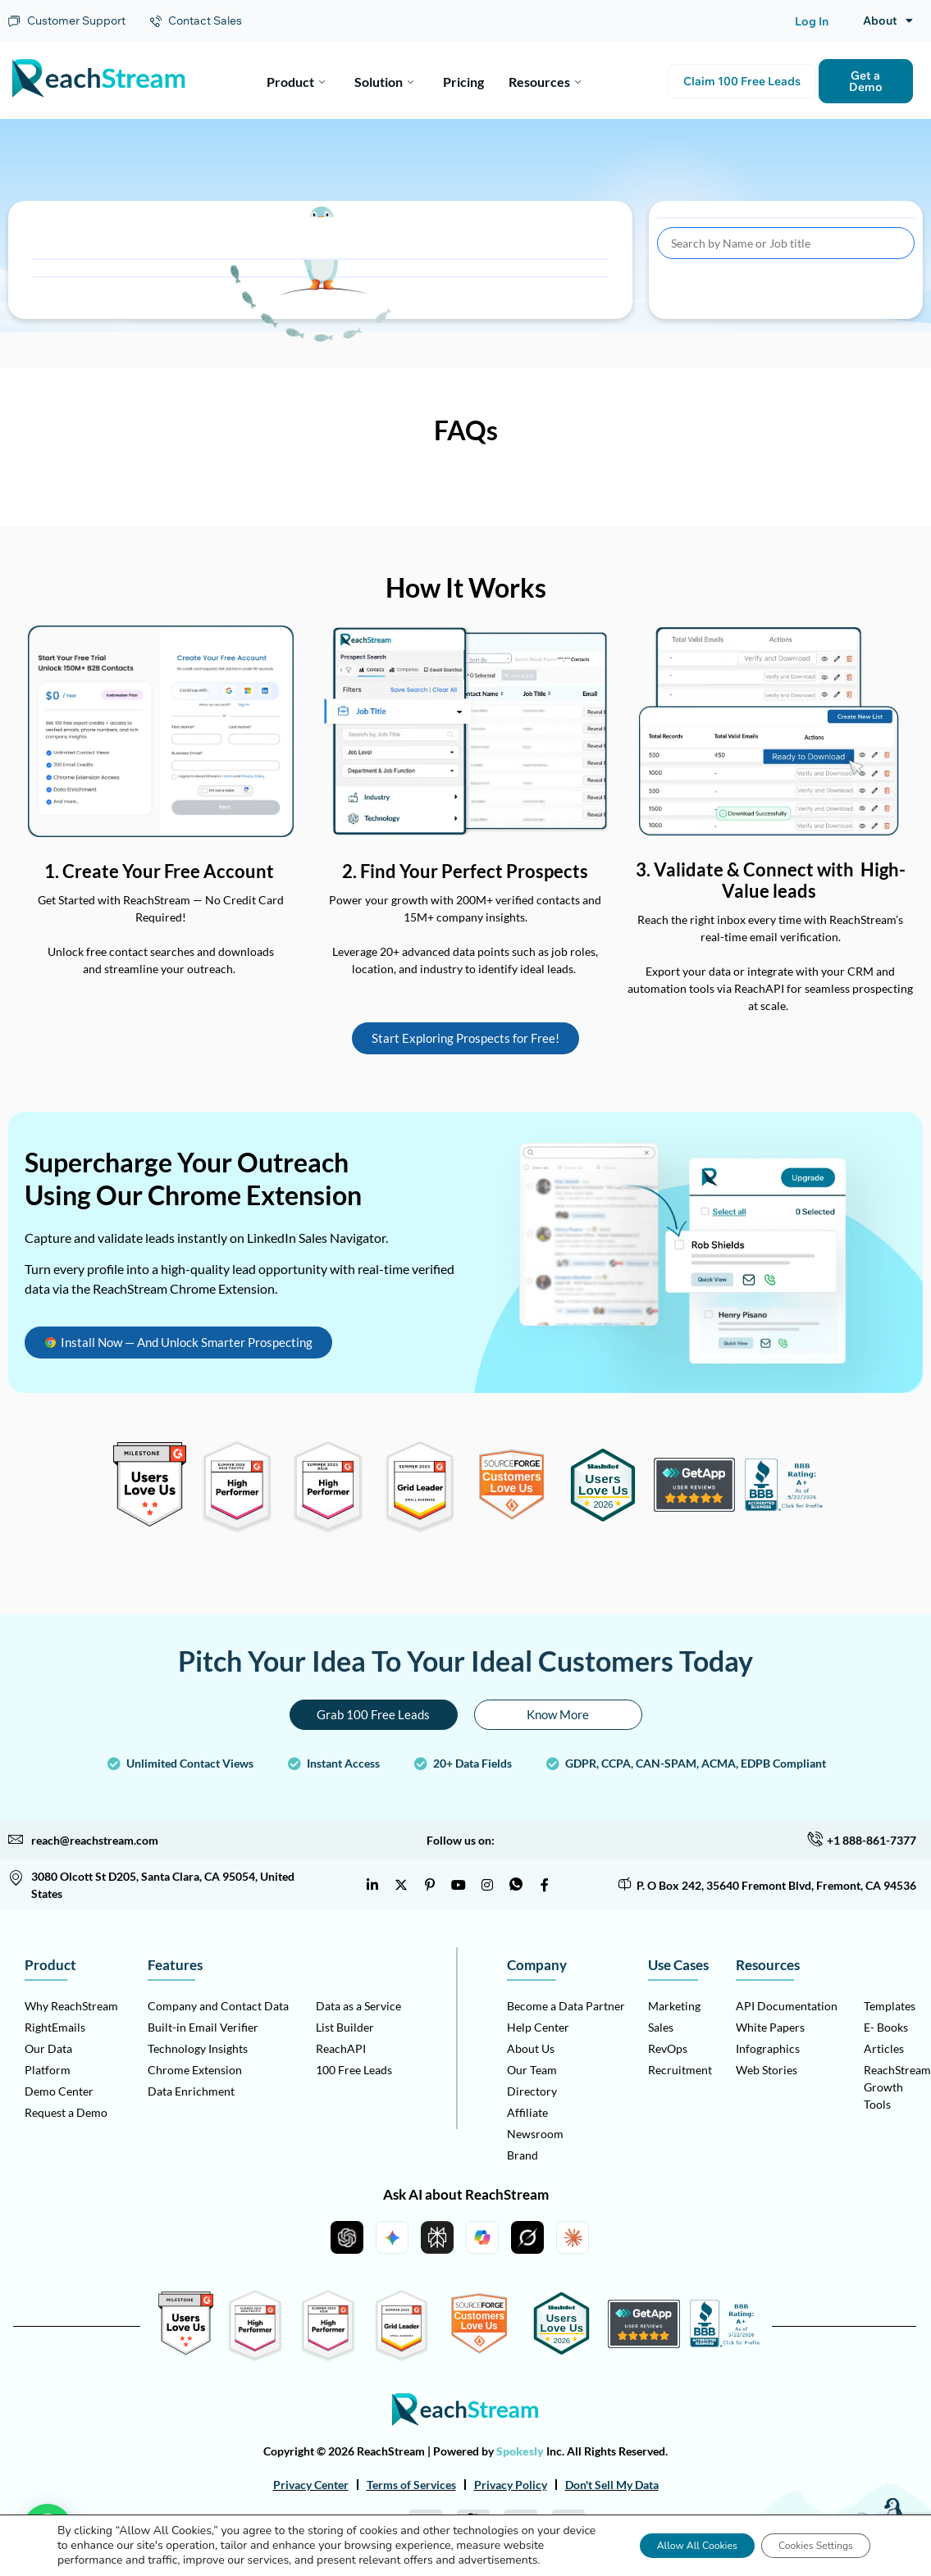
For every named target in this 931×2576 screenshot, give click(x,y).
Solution (383, 80)
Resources (545, 80)
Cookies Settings (803, 2538)
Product (296, 80)
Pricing (463, 80)
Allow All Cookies (658, 2538)
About (888, 20)
